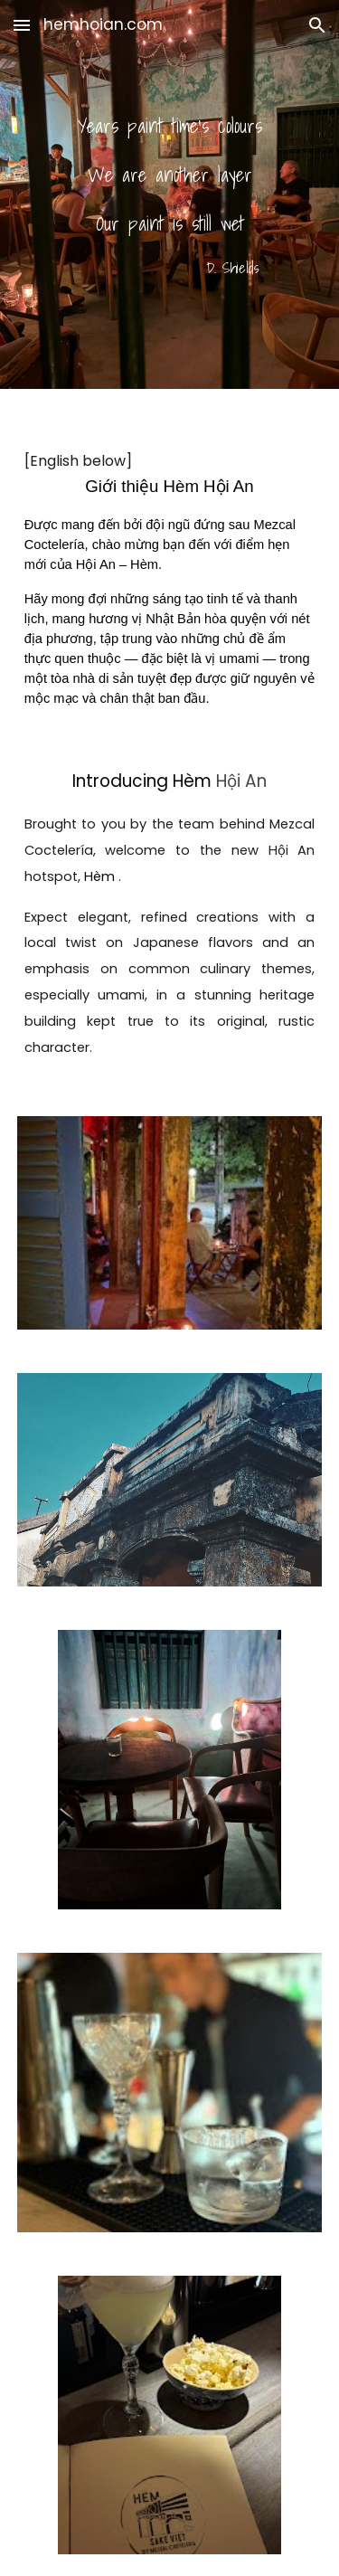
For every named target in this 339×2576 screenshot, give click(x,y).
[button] (21, 25)
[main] (170, 194)
